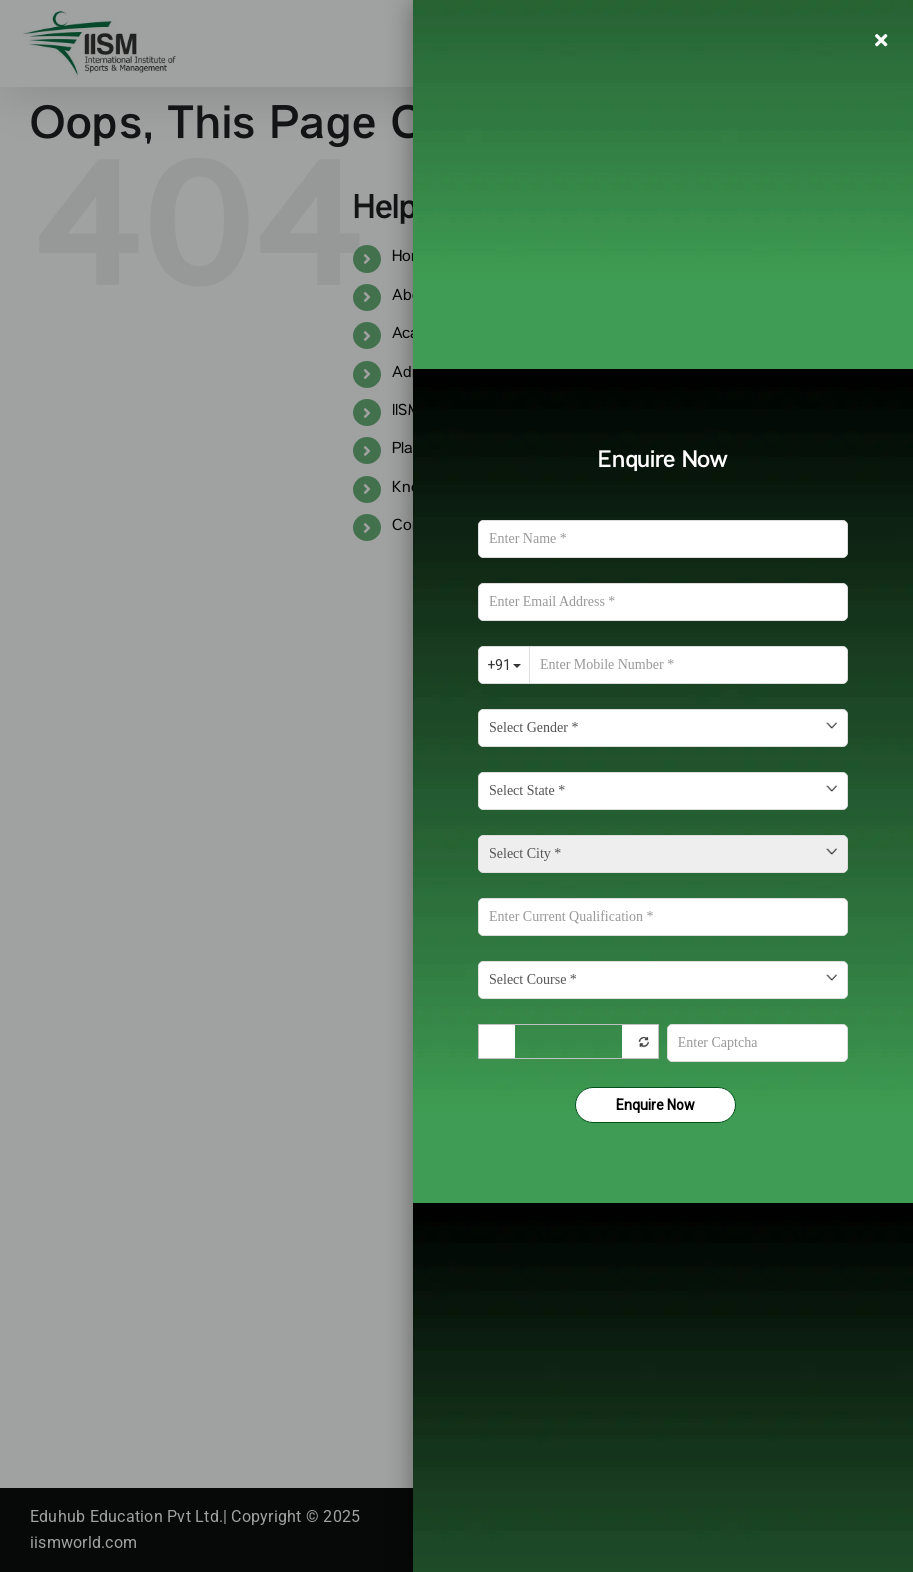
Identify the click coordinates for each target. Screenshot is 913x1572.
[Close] (881, 40)
